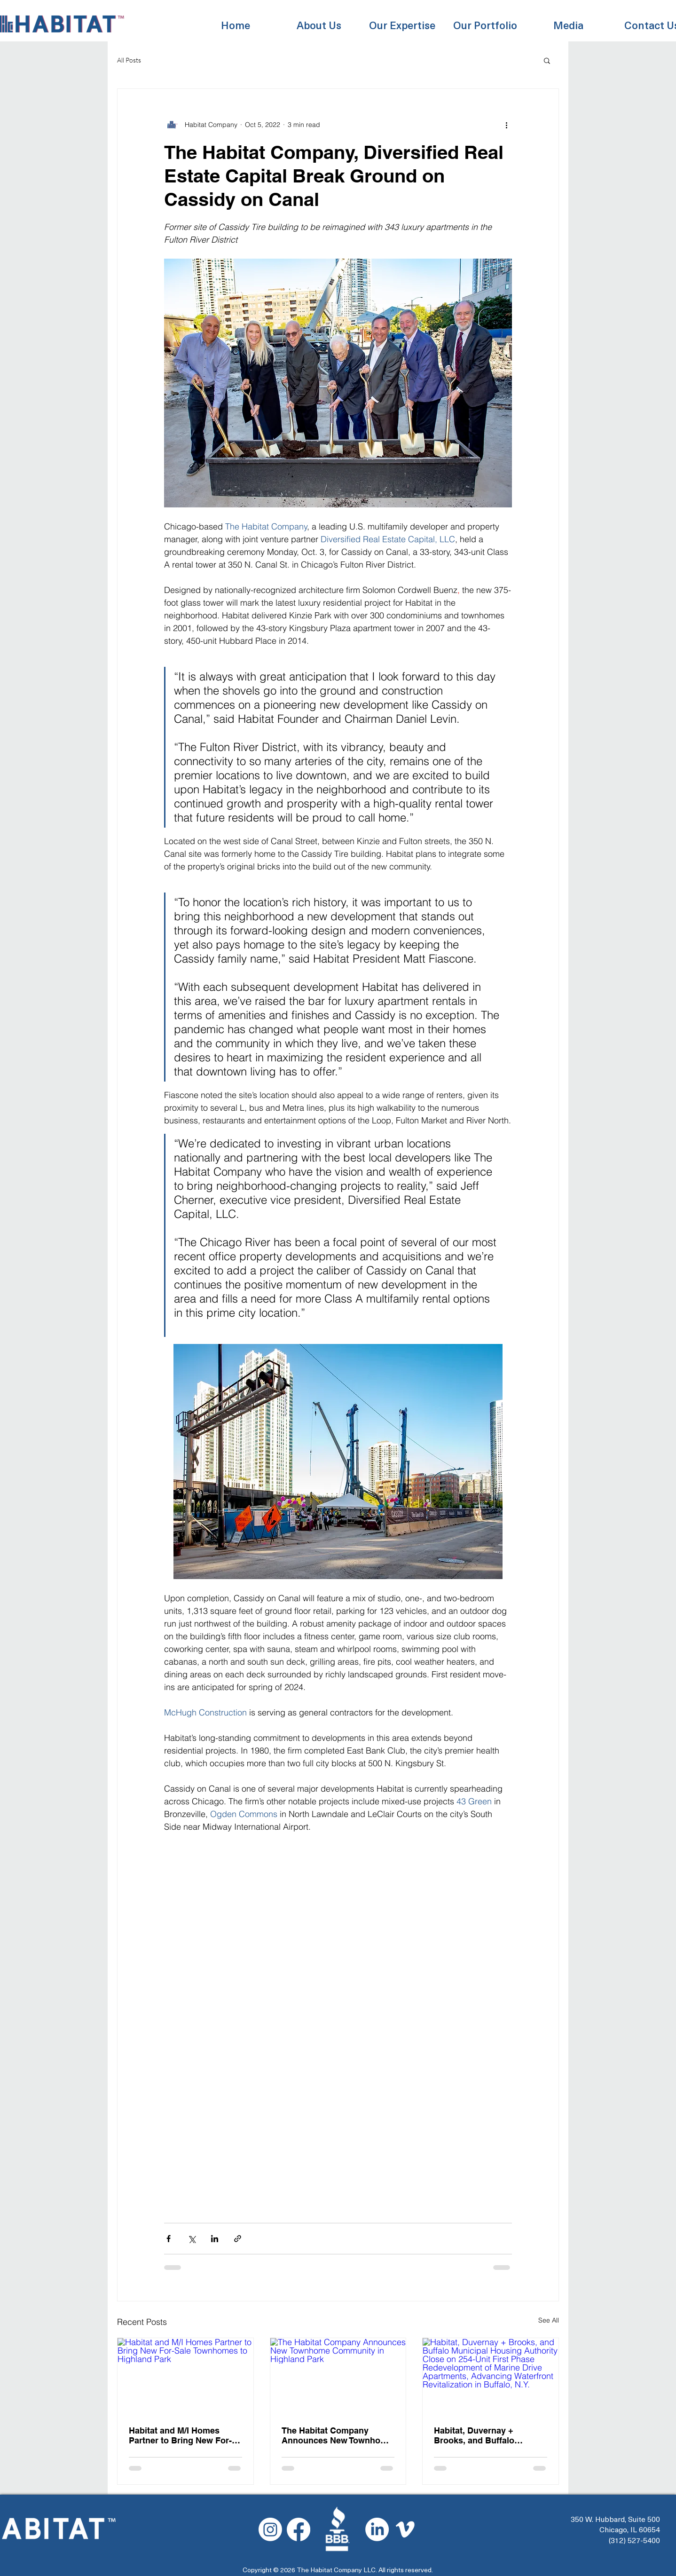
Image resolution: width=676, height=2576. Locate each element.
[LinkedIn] (377, 2529)
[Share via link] (237, 2238)
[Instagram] (270, 2529)
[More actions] (506, 124)
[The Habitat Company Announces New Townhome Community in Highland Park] (338, 2376)
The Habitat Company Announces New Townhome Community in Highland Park (337, 2435)
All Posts (129, 60)
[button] (319, 20)
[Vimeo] (405, 2529)
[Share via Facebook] (168, 2238)
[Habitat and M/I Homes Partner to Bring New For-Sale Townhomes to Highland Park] (185, 2376)
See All (548, 2320)
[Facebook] (298, 2529)
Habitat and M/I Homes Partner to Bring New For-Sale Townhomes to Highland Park (180, 2435)
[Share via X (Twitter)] (191, 2238)
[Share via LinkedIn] (214, 2238)
